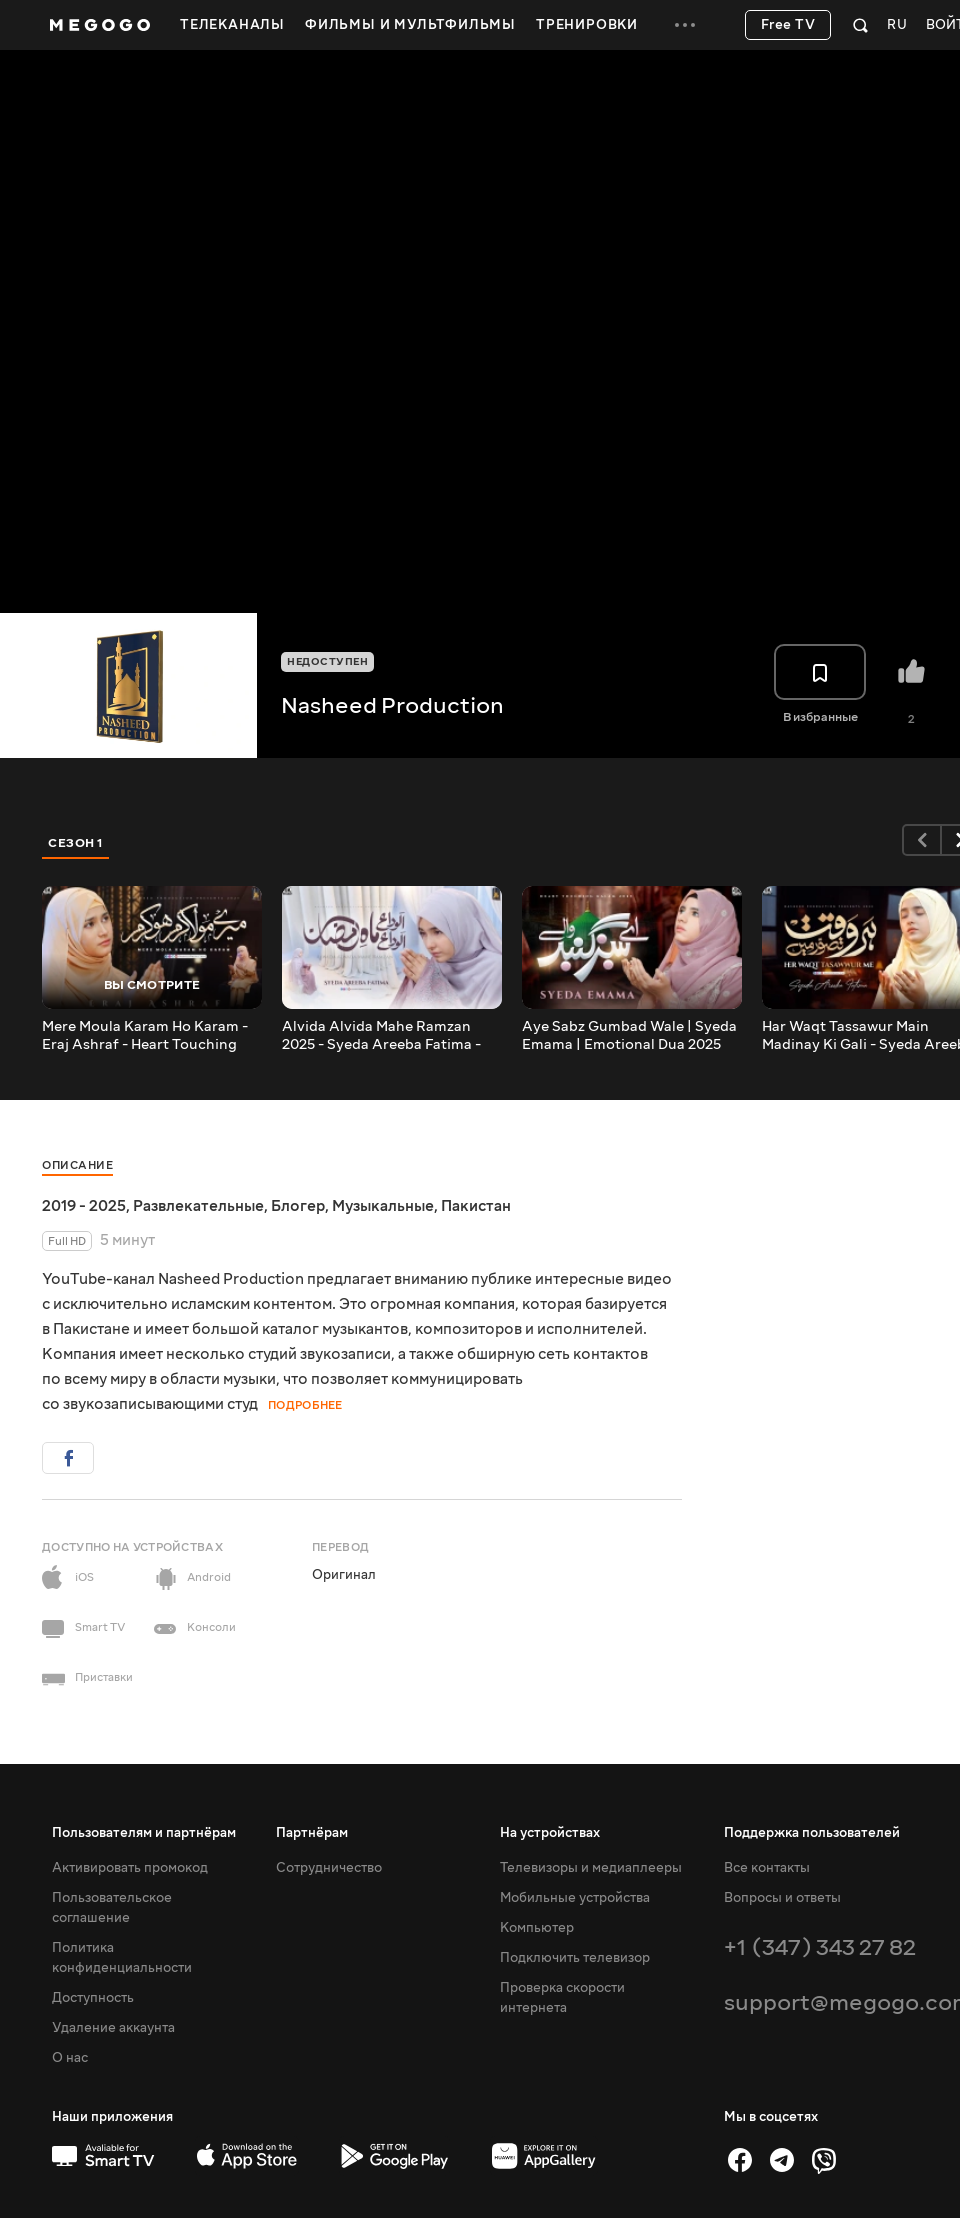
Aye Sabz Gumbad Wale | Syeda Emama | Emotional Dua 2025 (629, 1036)
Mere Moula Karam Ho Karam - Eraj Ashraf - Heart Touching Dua (145, 1036)
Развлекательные (198, 1206)
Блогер (298, 1206)
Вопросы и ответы (782, 1898)
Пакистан (476, 1206)
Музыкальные (383, 1206)
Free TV (788, 25)
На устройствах (550, 1833)
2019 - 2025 (84, 1206)
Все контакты (767, 1868)
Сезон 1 (76, 843)
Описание (77, 1165)
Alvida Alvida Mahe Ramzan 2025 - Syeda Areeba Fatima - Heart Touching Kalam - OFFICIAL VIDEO (381, 1036)
